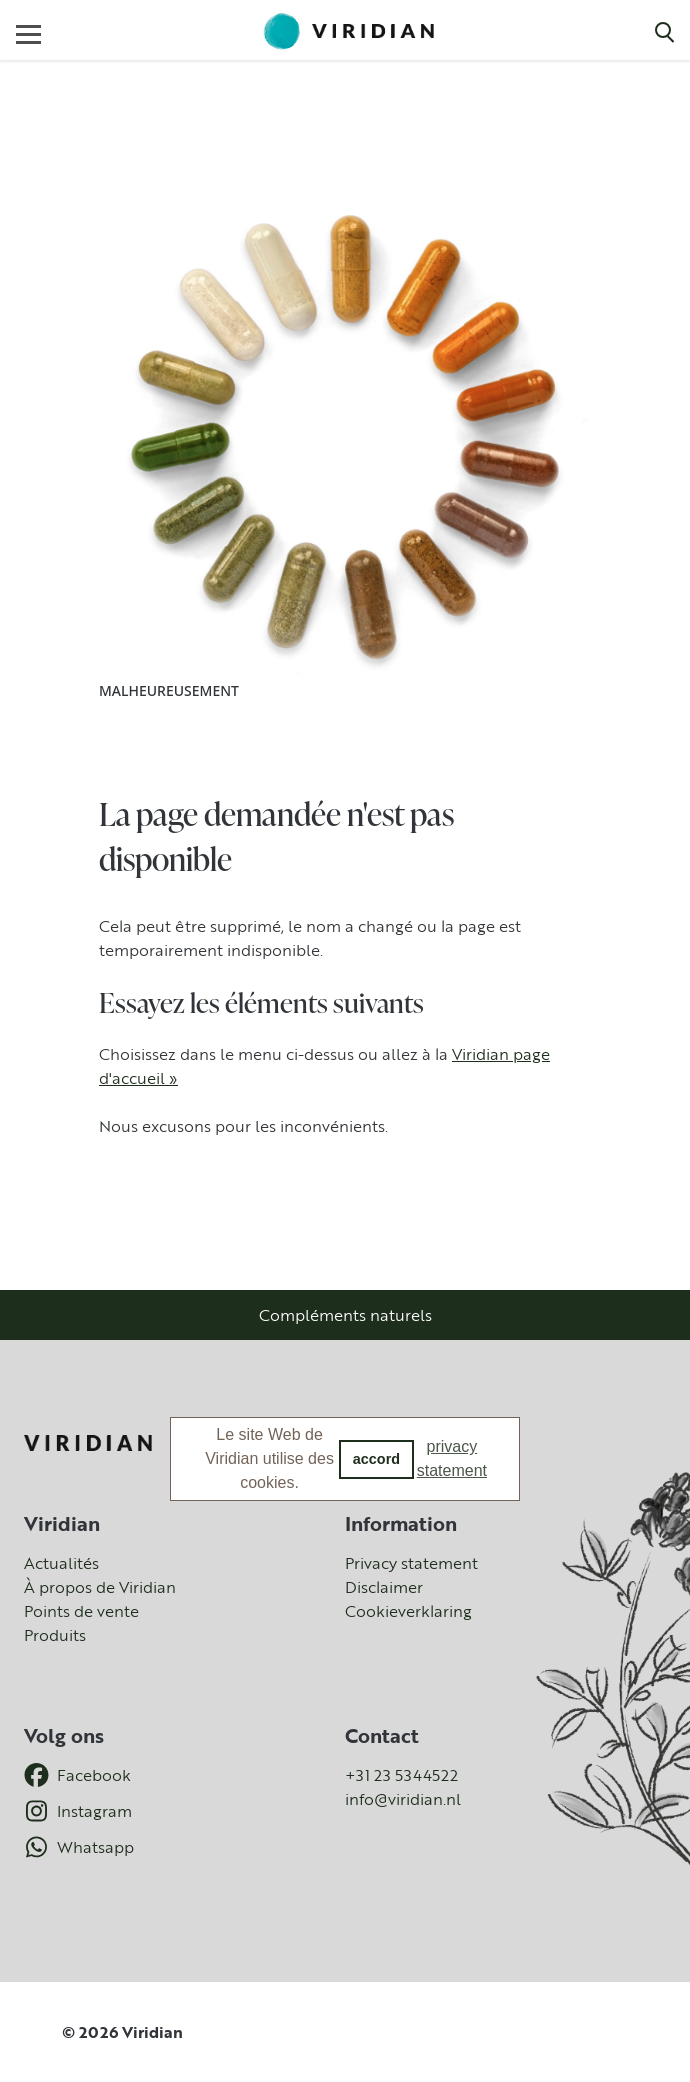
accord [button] (376, 1459)
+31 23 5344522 (401, 1775)
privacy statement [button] (452, 1458)
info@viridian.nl (403, 1799)
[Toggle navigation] (28, 33)
